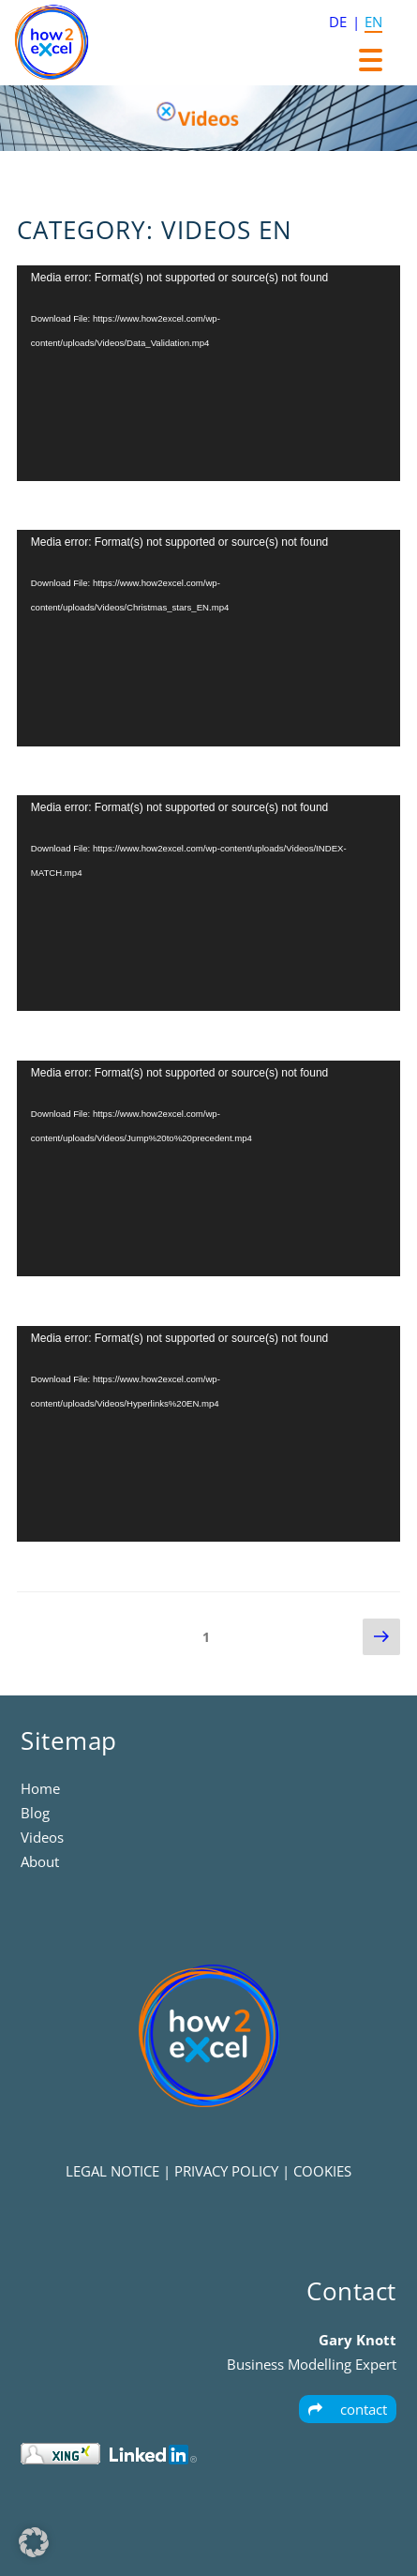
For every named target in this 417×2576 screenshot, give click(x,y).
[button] (33, 2542)
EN (373, 21)
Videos (42, 1837)
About (40, 1861)
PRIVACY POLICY (226, 2171)
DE (338, 21)
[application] (208, 373)
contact (347, 2409)
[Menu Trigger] (370, 58)
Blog (35, 1812)
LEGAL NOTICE (112, 2171)
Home (40, 1788)
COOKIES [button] (322, 2171)
